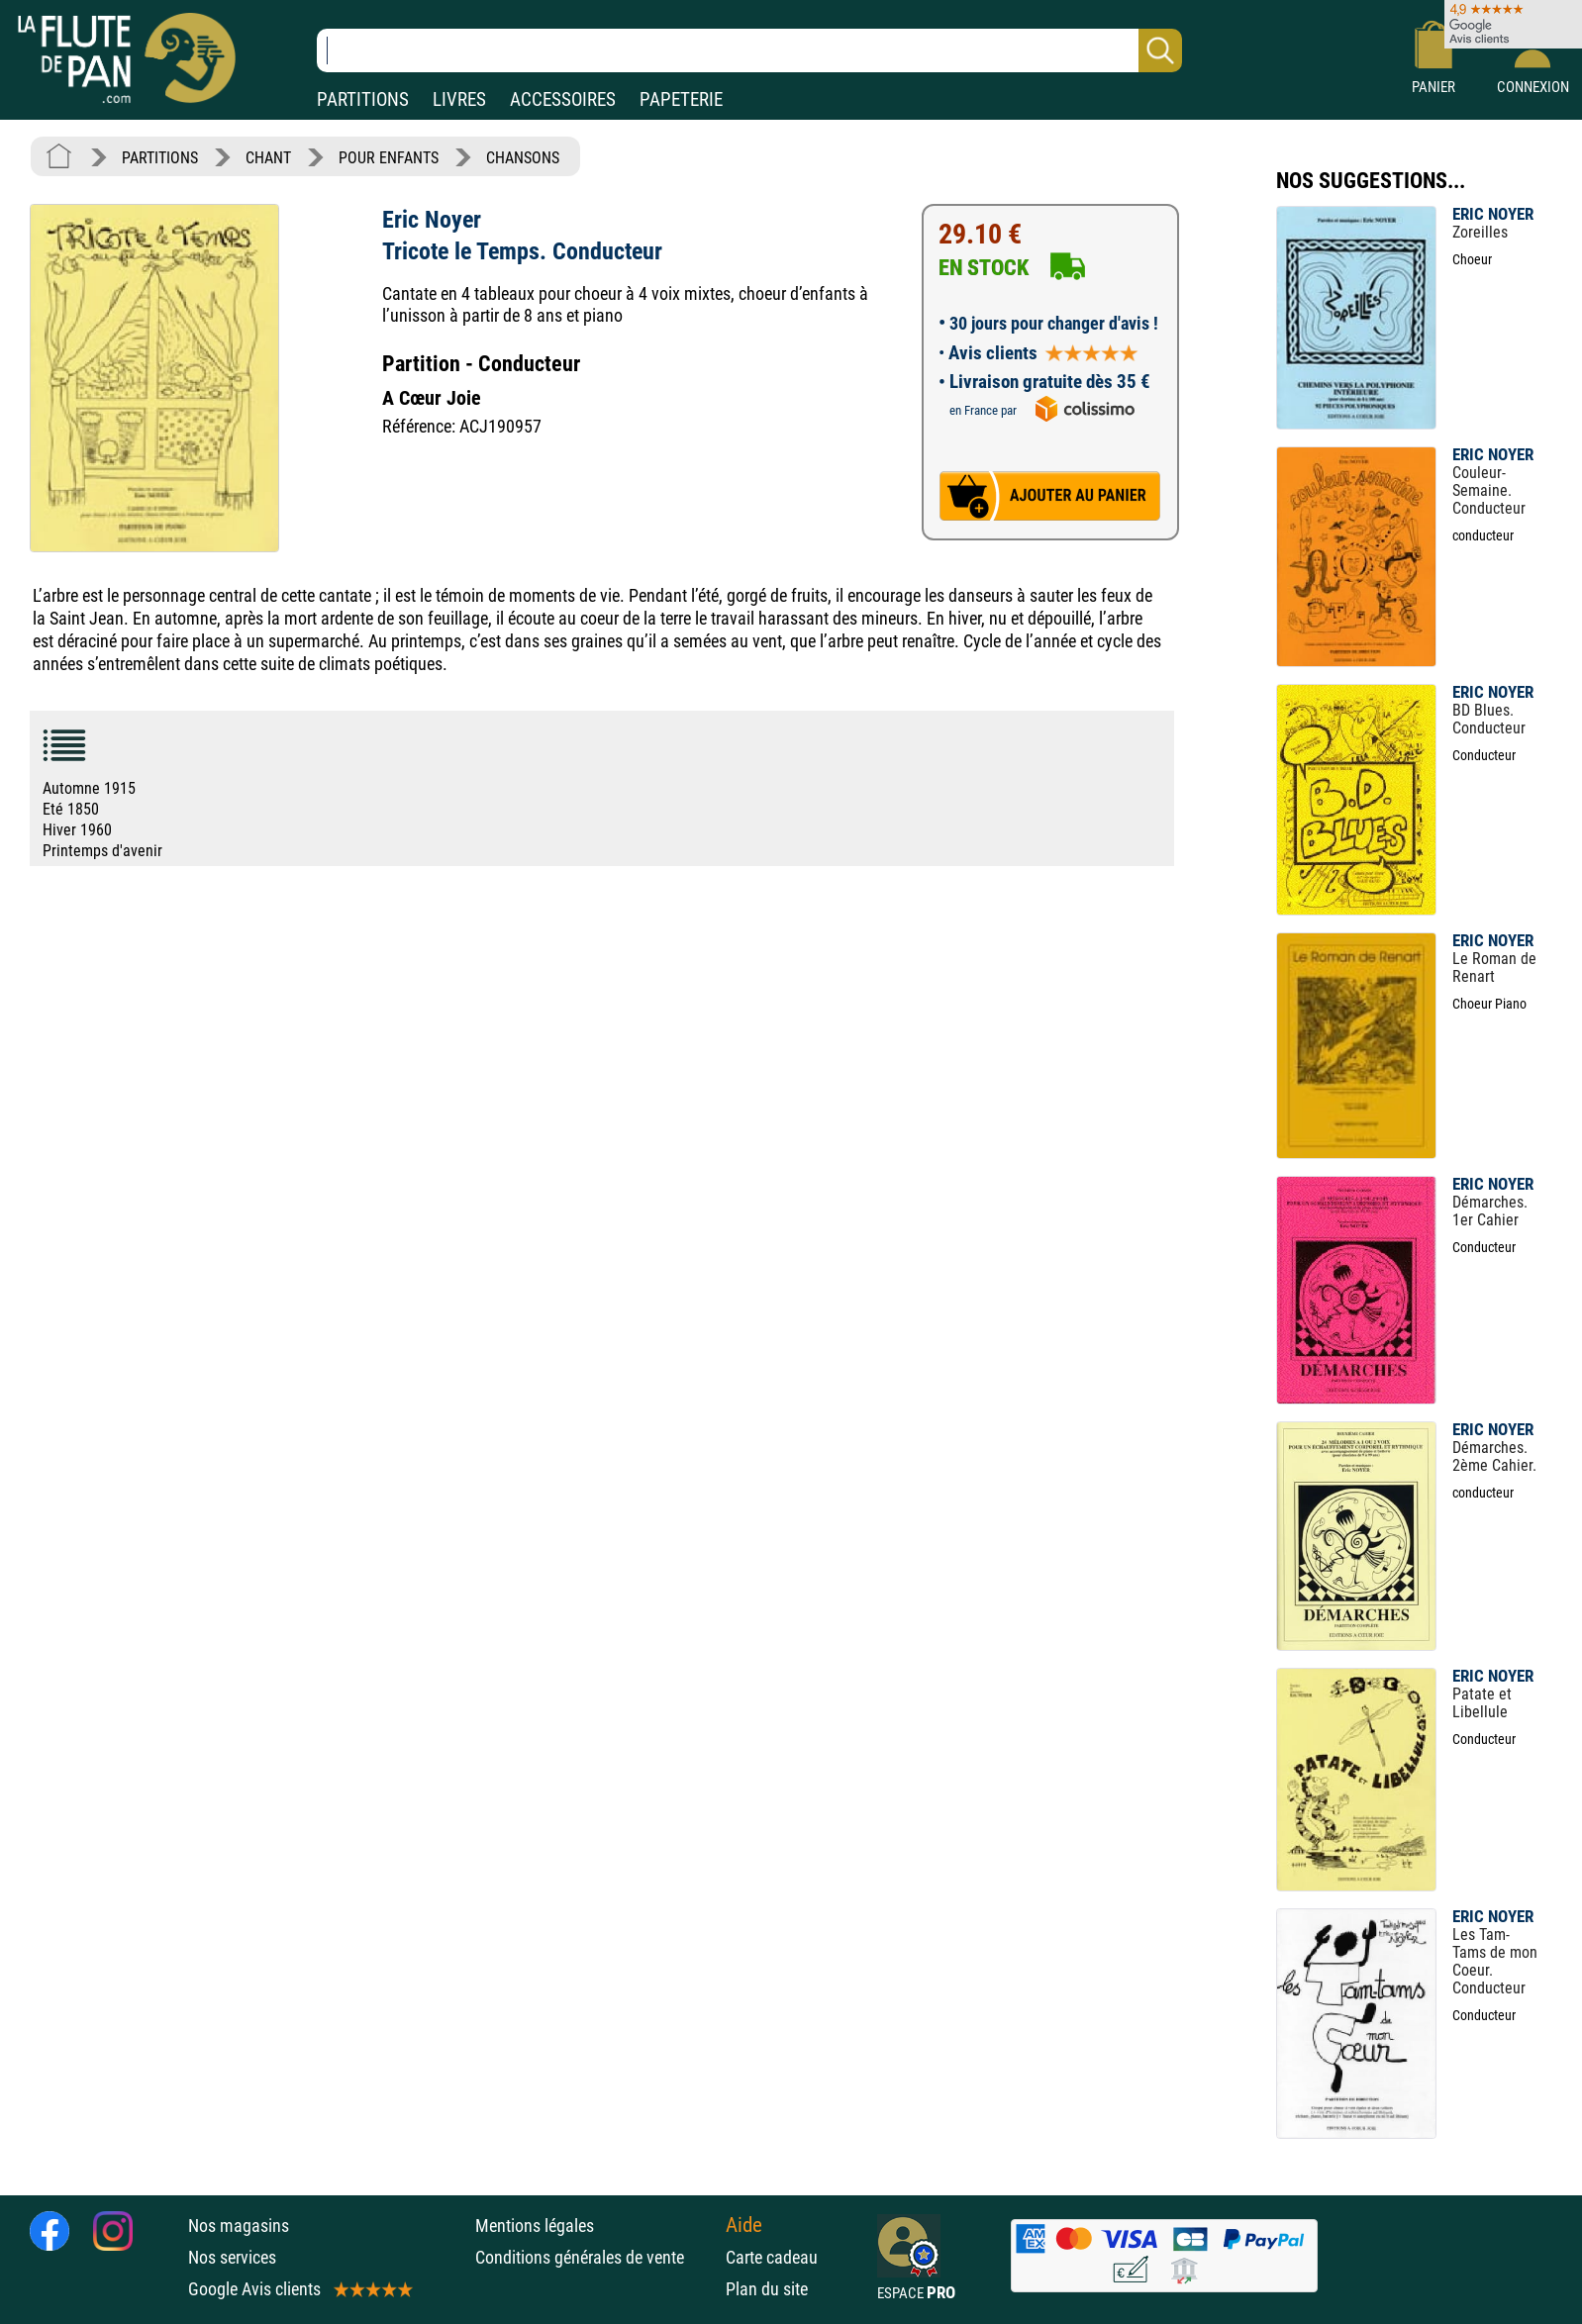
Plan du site (767, 2288)
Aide (744, 2225)
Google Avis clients (299, 2288)
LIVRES (459, 99)
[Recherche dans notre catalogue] (749, 50)
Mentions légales (534, 2225)
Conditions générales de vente (595, 2257)
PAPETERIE (681, 99)
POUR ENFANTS (389, 157)
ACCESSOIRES (563, 99)
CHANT (268, 157)
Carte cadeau (772, 2257)
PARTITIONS (363, 99)
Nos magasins (238, 2225)
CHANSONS (522, 157)
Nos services (232, 2257)
